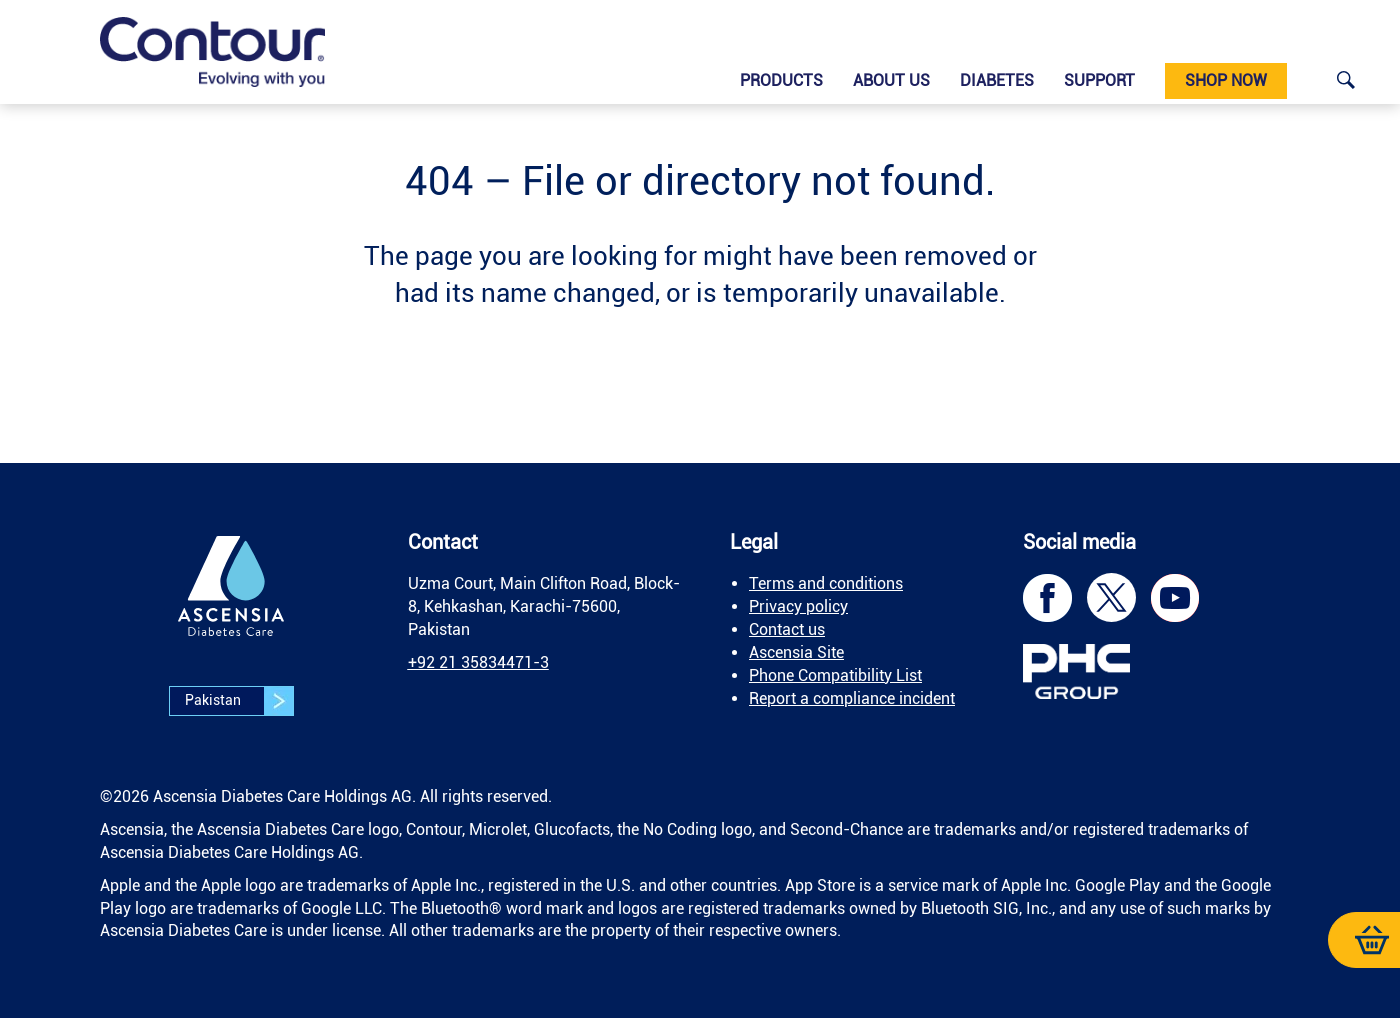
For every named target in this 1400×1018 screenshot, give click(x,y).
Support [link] (1099, 80)
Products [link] (781, 80)
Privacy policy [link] (798, 606)
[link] (212, 52)
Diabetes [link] (997, 80)
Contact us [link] (787, 629)
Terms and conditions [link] (826, 583)
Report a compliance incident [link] (852, 698)
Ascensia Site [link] (796, 652)
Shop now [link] (1226, 80)
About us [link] (891, 80)
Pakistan (239, 701)
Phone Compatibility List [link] (835, 675)
